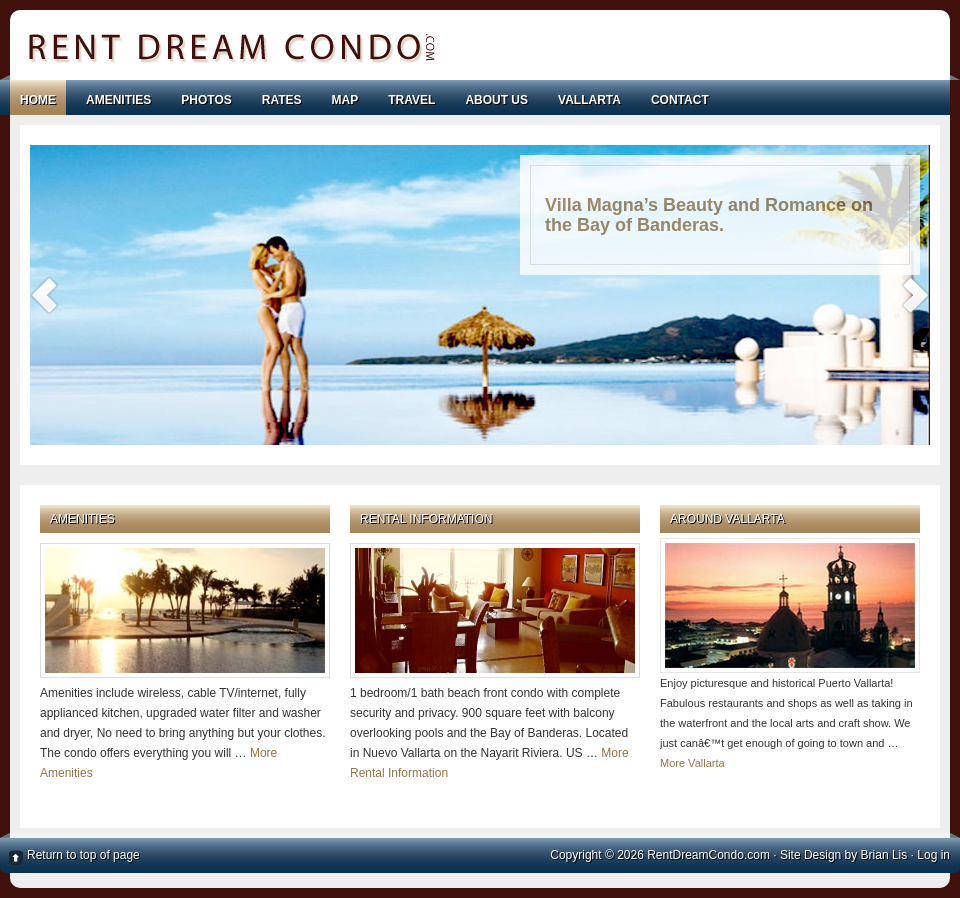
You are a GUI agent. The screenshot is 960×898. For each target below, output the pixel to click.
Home (38, 100)
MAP (345, 100)
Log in (933, 855)
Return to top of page (83, 855)
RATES (282, 100)
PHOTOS (206, 100)
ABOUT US (496, 100)
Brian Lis (884, 855)
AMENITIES (118, 100)
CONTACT (680, 100)
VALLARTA (589, 100)
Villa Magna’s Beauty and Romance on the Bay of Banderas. (709, 215)
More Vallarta (692, 763)
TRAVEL (411, 100)
